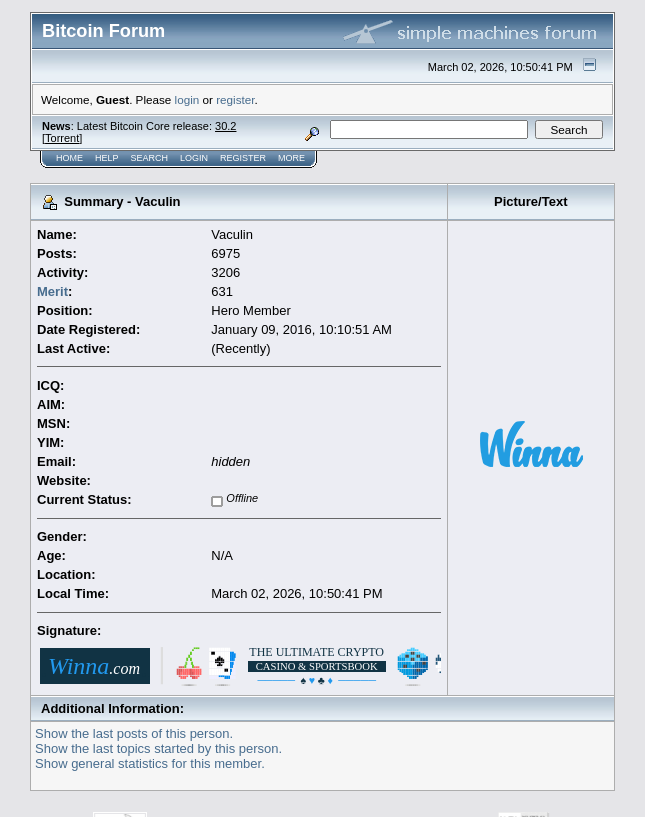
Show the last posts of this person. (134, 733)
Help (107, 158)
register (235, 99)
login (187, 99)
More (291, 158)
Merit (52, 291)
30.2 (225, 126)
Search (150, 158)
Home (69, 158)
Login (194, 158)
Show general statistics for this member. (150, 763)
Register (243, 158)
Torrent (62, 138)
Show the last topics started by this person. (158, 748)
